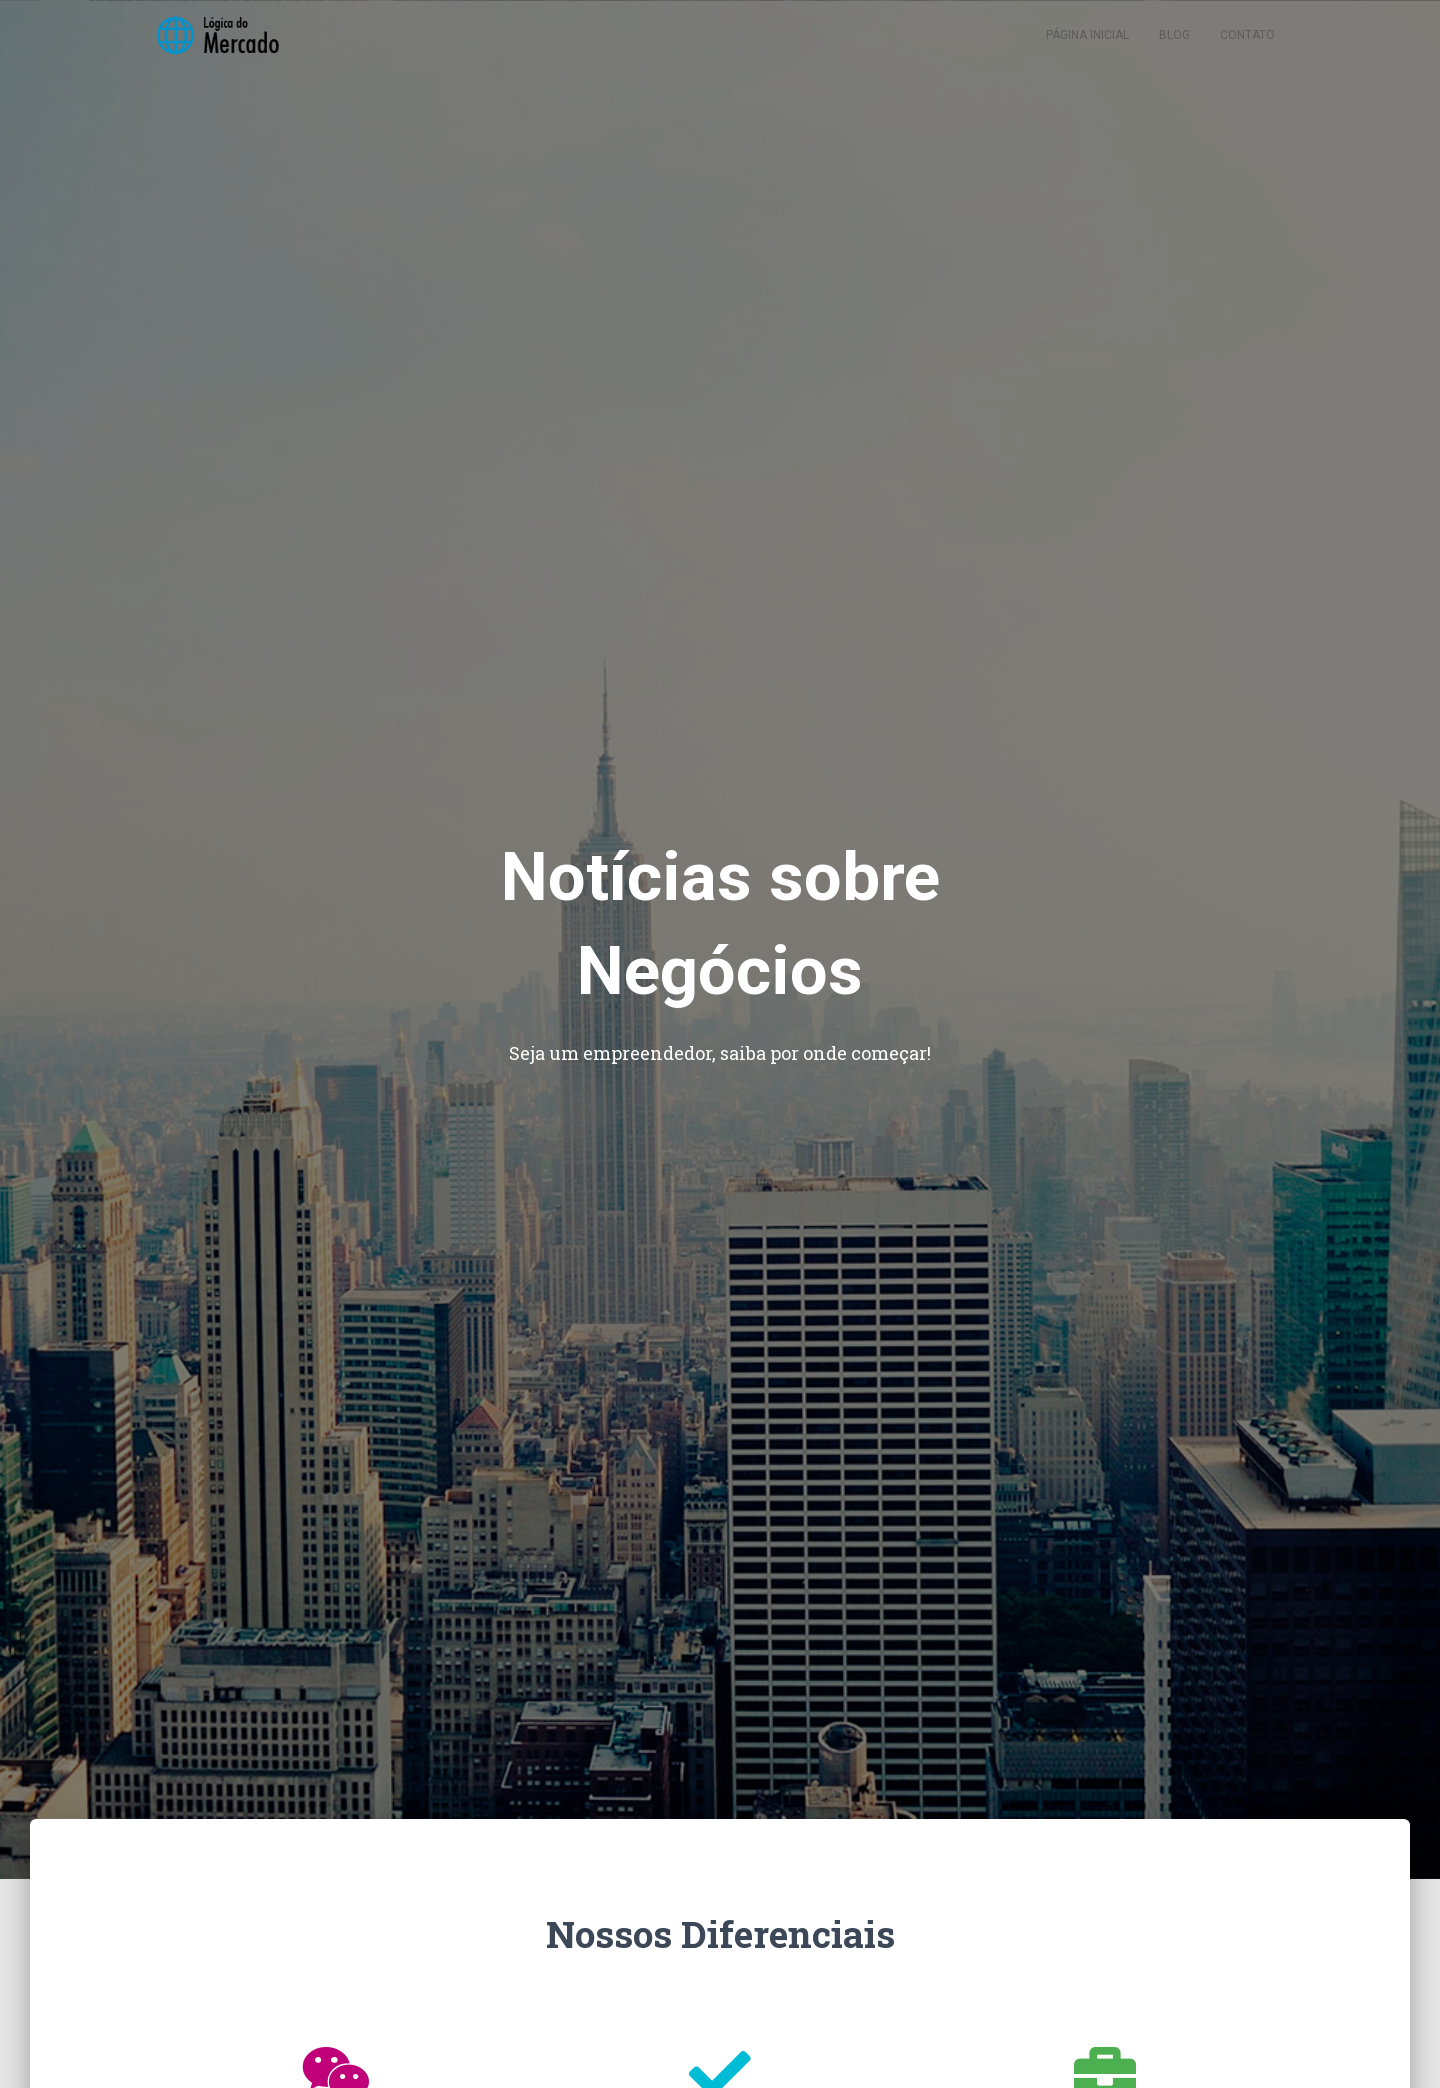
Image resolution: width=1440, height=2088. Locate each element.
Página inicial (1087, 50)
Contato (1247, 50)
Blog (1174, 50)
